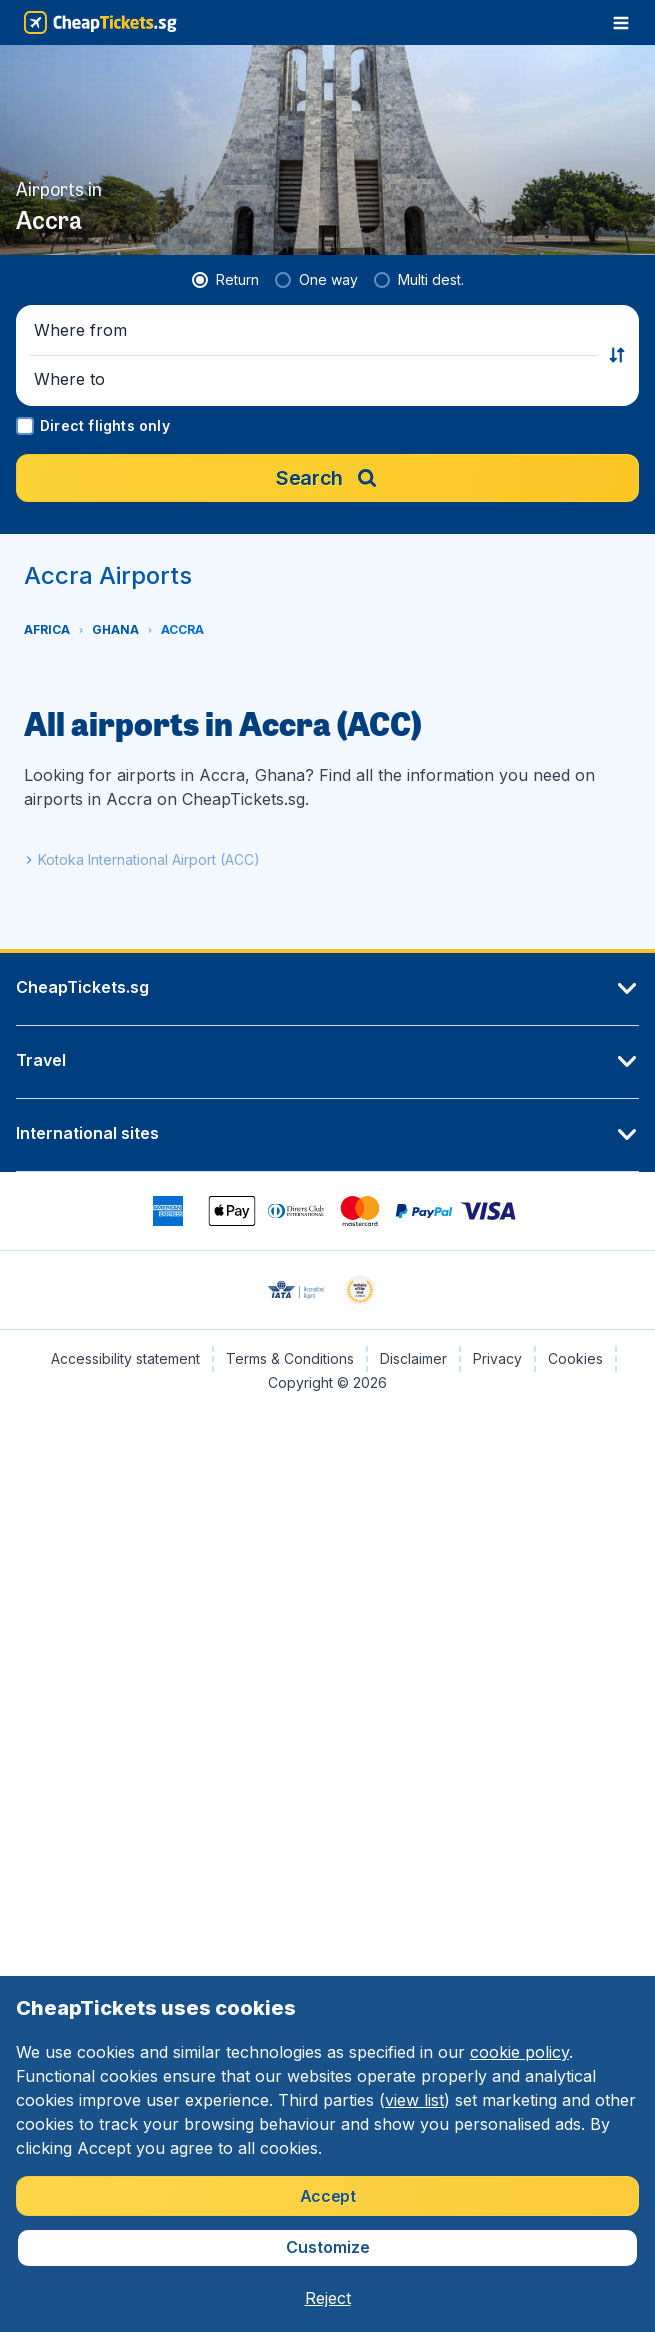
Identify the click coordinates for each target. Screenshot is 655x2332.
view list (414, 2100)
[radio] (225, 280)
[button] (315, 331)
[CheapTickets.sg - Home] (100, 22)
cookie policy (519, 2052)
